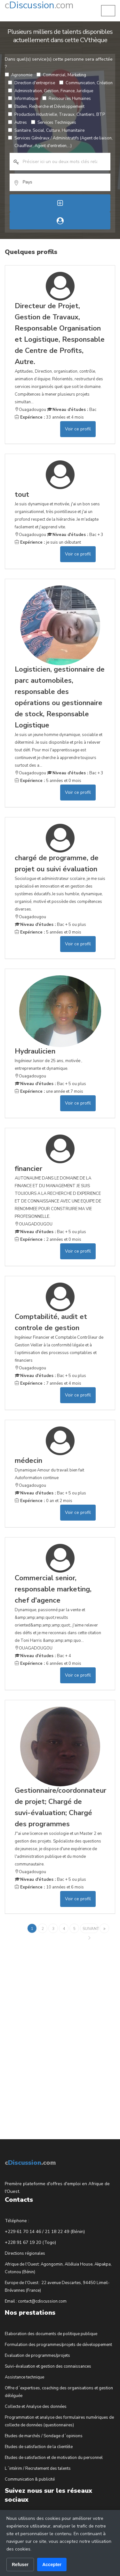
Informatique (23, 98)
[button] (108, 10)
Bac (71, 410)
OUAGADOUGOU (33, 1224)
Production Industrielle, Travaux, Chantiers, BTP (56, 114)
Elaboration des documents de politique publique (51, 2334)
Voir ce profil (78, 429)
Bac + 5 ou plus (50, 924)
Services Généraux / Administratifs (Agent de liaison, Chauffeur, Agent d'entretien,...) (60, 142)
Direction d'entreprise (31, 83)
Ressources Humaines (66, 98)
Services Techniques (53, 122)
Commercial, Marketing (61, 75)
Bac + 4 (43, 1656)
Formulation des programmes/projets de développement (58, 2345)
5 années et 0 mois (48, 781)
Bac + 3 (75, 535)
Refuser (20, 2564)
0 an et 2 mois (43, 1501)
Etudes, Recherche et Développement (46, 106)
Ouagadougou (30, 410)
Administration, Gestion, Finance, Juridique (50, 91)
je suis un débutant (48, 542)
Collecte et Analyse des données (36, 2406)
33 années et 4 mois (49, 417)
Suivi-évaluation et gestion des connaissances (48, 2366)
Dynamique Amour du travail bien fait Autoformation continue (60, 1468)
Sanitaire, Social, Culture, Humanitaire (46, 130)
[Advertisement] (53, 2031)
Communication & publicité (30, 2479)
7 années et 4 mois (48, 1383)
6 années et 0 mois (48, 1663)
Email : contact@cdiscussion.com (36, 2301)
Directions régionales (25, 2253)
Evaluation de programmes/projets (37, 2355)
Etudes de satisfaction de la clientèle (39, 2447)
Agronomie (18, 75)
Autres (17, 122)
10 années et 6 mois (49, 1887)
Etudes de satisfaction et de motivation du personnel (54, 2458)
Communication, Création (86, 83)
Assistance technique (24, 2377)
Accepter (51, 2564)
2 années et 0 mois (48, 1239)
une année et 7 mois (49, 1091)
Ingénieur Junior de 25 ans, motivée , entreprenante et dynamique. (60, 1058)
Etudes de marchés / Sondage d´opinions (44, 2436)
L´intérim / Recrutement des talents (38, 2468)
